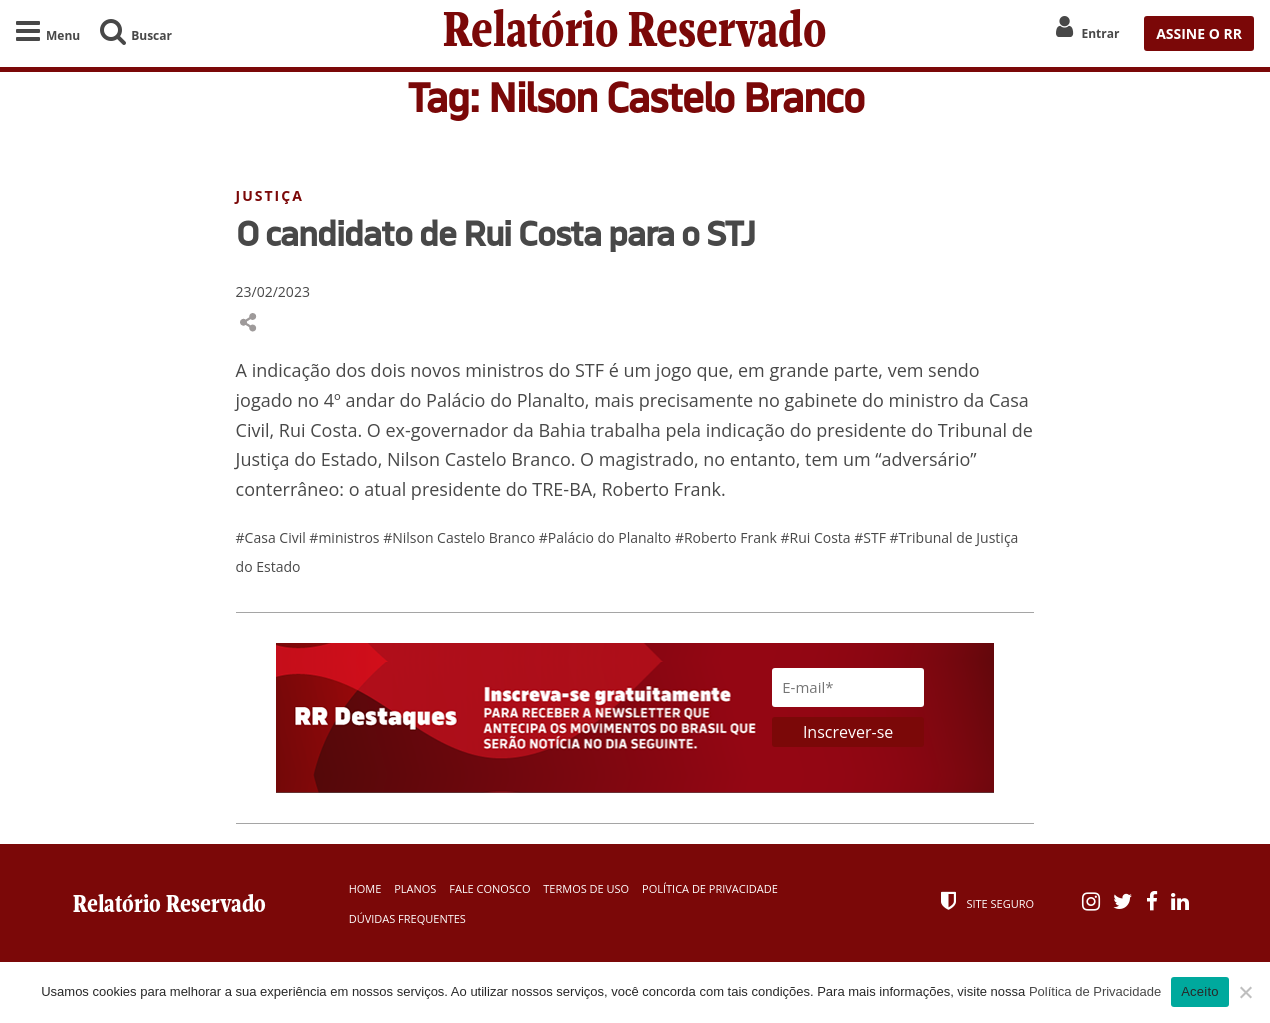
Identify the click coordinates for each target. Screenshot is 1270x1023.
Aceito (1200, 991)
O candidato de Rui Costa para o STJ (495, 233)
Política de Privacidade (710, 888)
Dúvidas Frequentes (407, 918)
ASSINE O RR (1199, 33)
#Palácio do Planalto (607, 537)
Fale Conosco (489, 888)
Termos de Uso (586, 888)
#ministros (346, 537)
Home (365, 888)
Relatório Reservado (635, 33)
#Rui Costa (818, 537)
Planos (415, 888)
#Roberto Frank (728, 537)
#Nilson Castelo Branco (461, 537)
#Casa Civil (273, 537)
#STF (871, 537)
